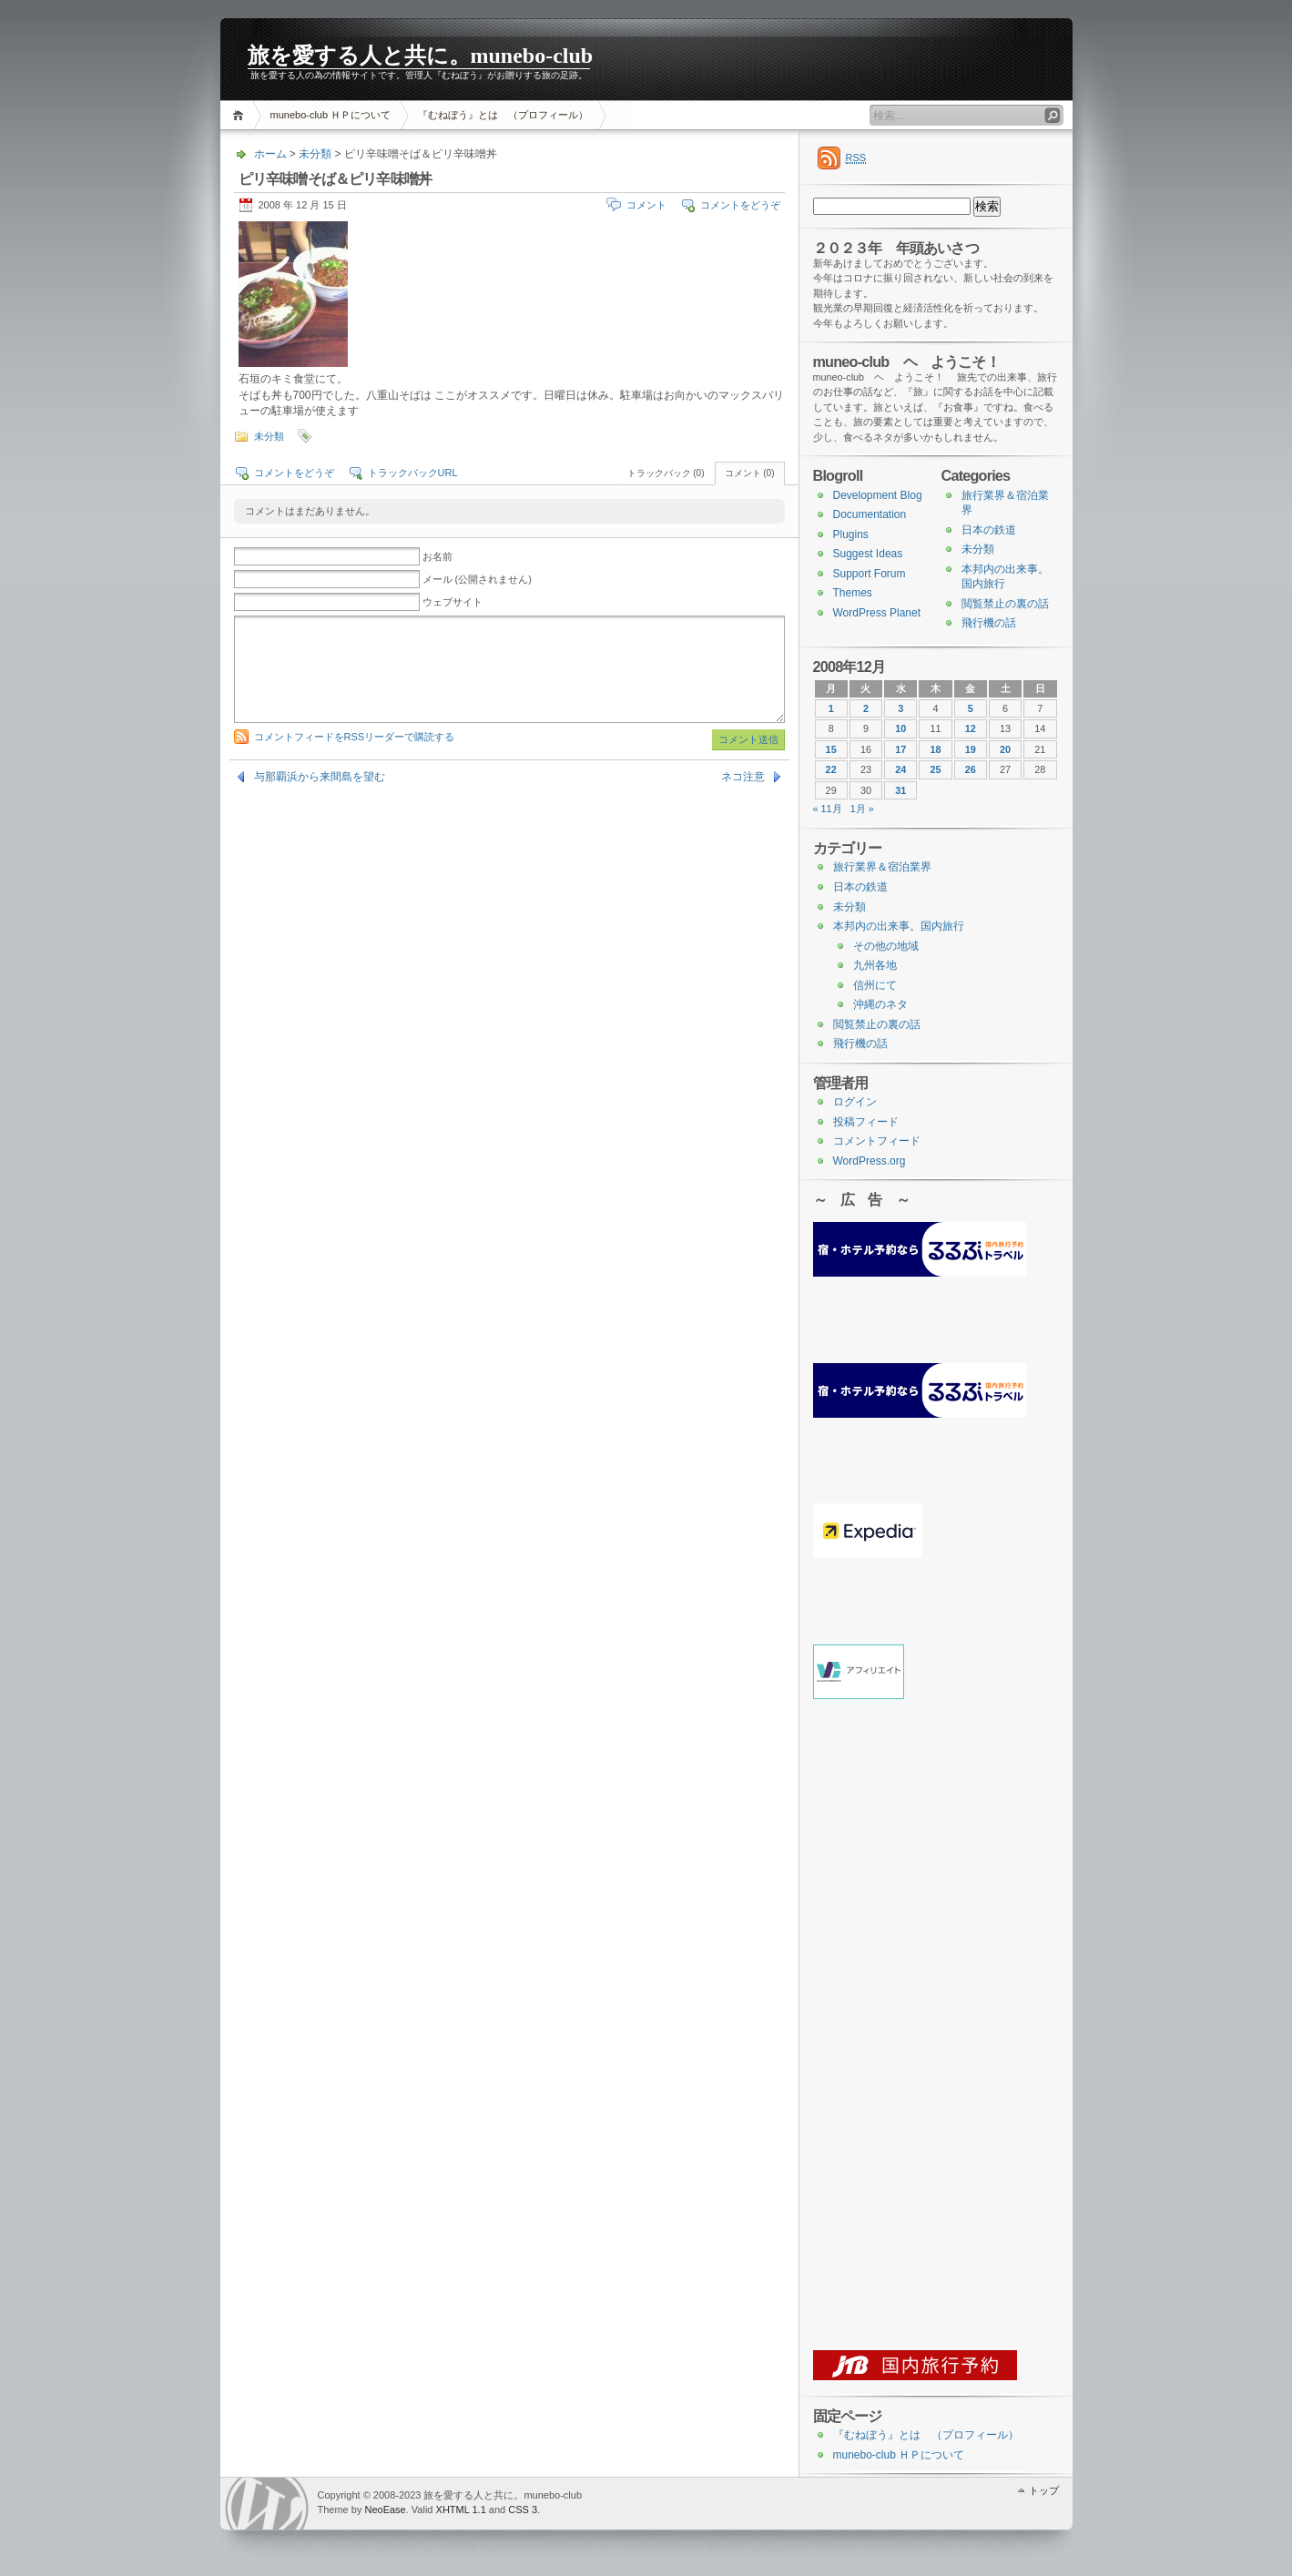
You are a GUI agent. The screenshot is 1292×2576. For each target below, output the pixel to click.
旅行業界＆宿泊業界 (882, 866)
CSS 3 (522, 2509)
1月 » (862, 808)
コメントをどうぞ (740, 204)
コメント (646, 204)
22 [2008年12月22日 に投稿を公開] (831, 769)
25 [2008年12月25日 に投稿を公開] (935, 769)
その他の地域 (886, 946)
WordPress (267, 2504)
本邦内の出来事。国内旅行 (898, 926)
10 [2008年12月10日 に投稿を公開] (900, 728)
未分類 (315, 154)
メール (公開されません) (477, 579)
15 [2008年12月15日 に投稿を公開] (831, 749)
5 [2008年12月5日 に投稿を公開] (970, 708)
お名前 (437, 556)
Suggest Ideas (868, 553)
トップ (1044, 2490)
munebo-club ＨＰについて (331, 114)
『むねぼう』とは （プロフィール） (503, 114)
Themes (852, 592)
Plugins (851, 534)
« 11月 (827, 808)
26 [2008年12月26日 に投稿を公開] (970, 769)
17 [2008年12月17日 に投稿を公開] (900, 749)
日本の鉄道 (988, 530)
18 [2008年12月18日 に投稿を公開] (935, 749)
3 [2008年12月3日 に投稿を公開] (900, 708)
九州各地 (875, 965)
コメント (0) (750, 473)
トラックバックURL (413, 472)
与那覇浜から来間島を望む (319, 776)
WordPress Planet (877, 612)
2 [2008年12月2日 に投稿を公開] (866, 708)
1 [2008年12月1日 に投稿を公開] (831, 708)
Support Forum (869, 573)
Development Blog (877, 495)
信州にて (875, 985)
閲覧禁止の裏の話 (1005, 603)
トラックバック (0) (666, 473)
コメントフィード (877, 1141)
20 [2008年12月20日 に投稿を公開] (1005, 749)
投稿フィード (866, 1121)
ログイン (855, 1101)
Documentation (870, 514)
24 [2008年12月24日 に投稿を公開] (900, 769)
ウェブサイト (452, 601)
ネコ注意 (743, 776)
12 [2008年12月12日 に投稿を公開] (970, 728)
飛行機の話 (988, 622)
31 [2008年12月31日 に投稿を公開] (900, 790)
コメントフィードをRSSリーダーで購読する (354, 736)
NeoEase (384, 2509)
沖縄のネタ (880, 1004)
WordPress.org (869, 1161)
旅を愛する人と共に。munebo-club (421, 55)
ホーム (240, 115)
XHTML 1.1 (461, 2509)
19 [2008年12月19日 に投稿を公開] (970, 749)
